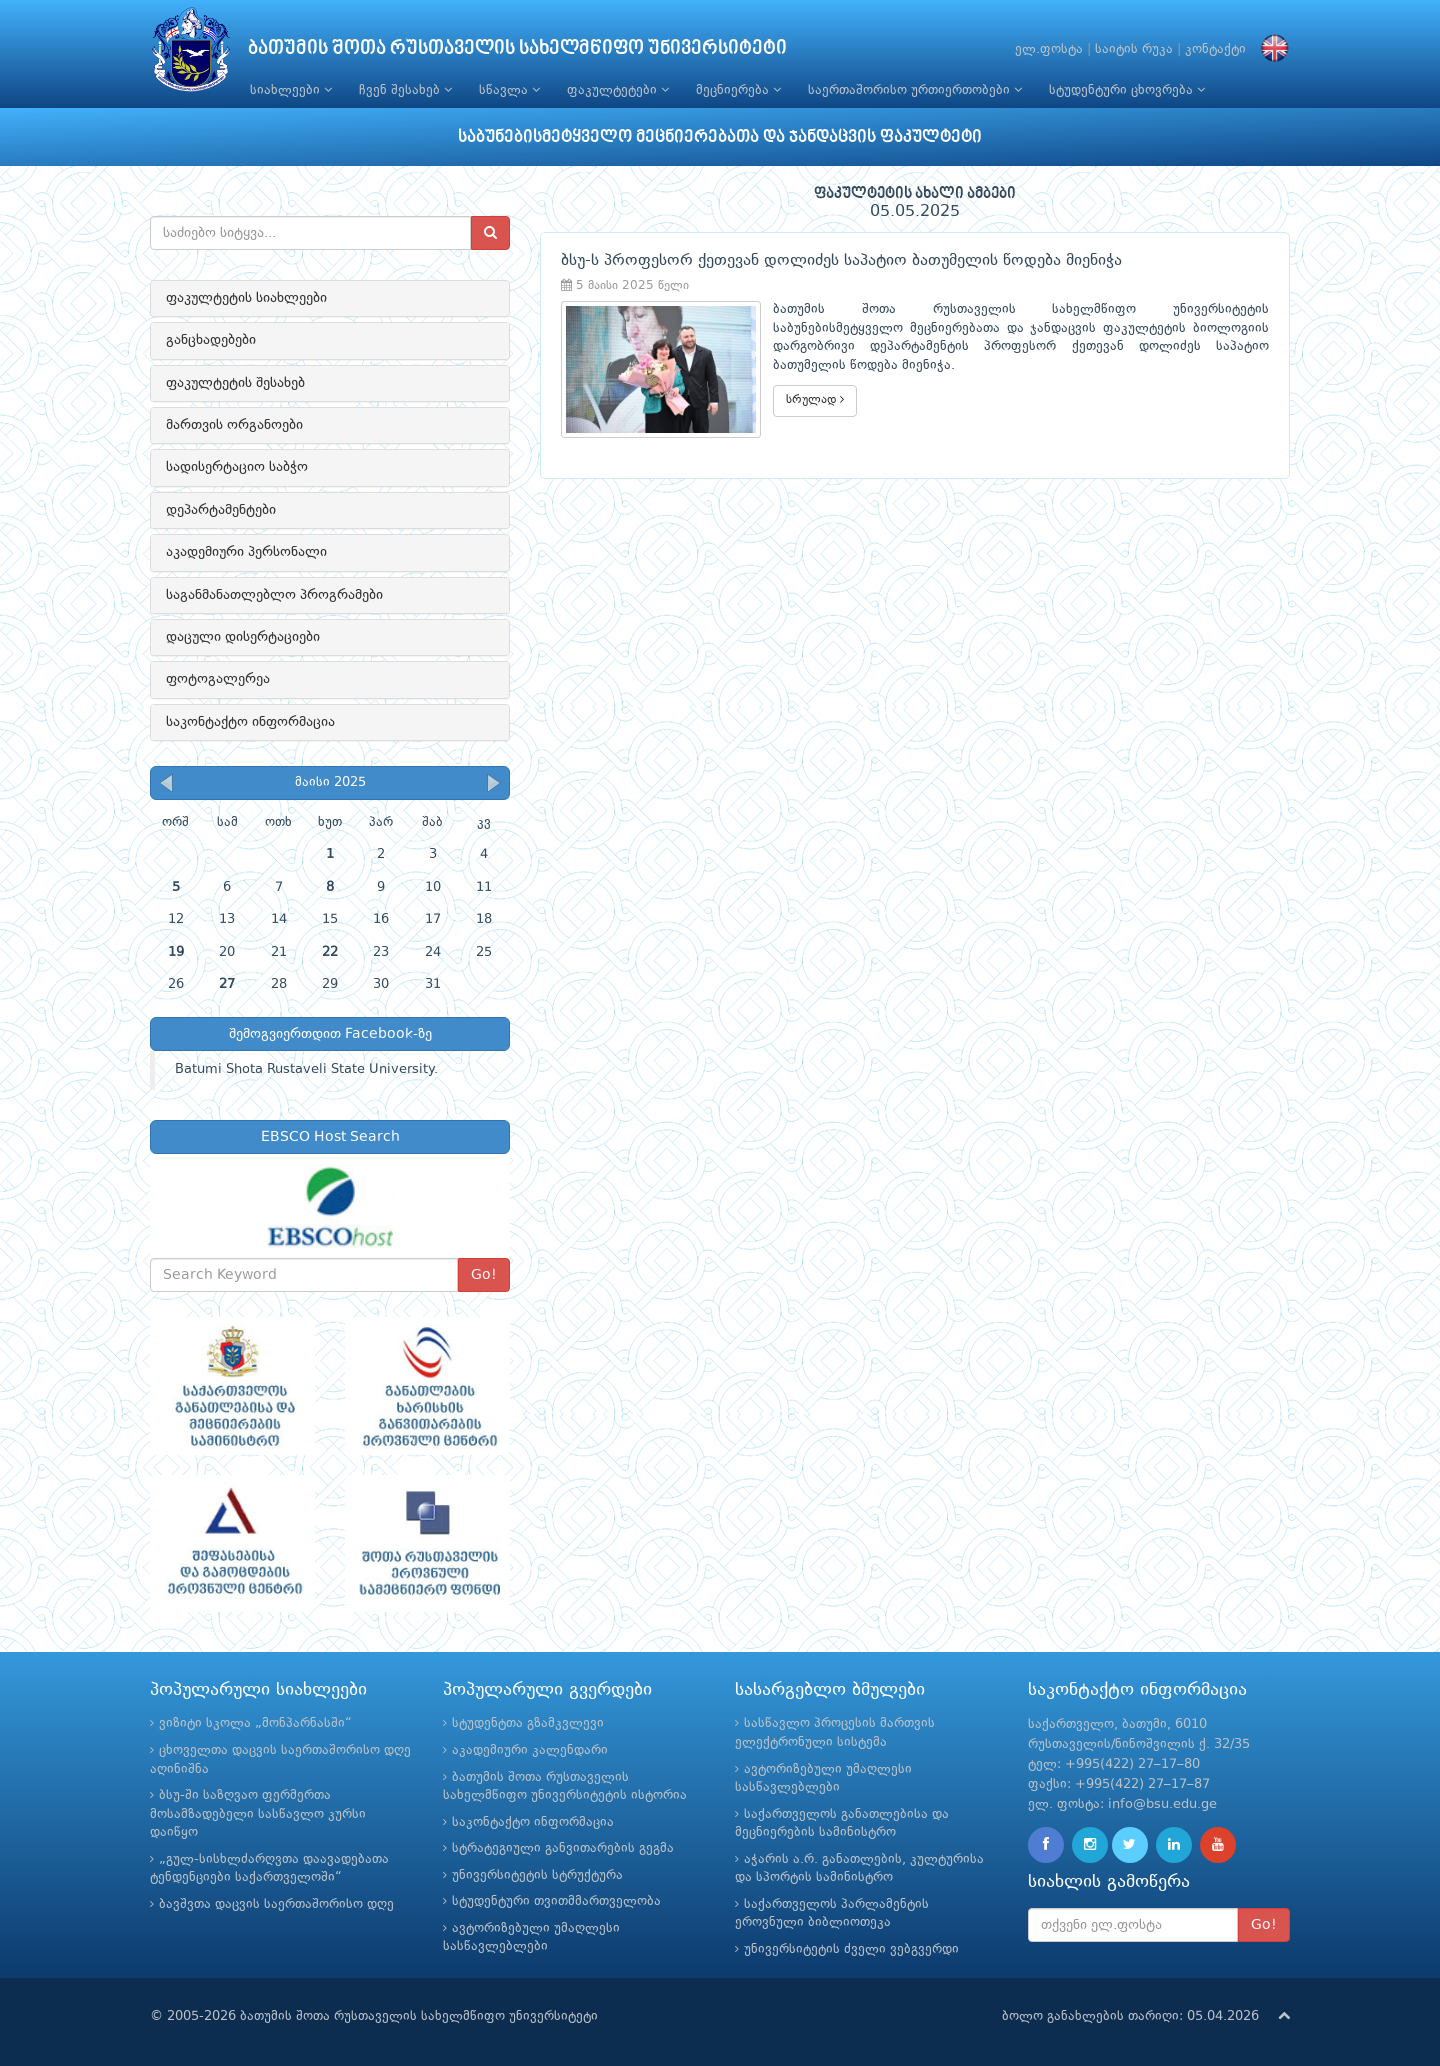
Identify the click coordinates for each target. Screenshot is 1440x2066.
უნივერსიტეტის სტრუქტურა (537, 1875)
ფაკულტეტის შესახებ (235, 383)
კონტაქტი (1215, 49)
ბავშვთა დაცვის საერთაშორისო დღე (276, 1904)
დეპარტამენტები (221, 510)
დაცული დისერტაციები (243, 637)
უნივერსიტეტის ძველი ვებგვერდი (851, 1949)
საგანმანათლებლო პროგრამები (274, 595)
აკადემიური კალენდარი (530, 1750)
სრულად (815, 399)
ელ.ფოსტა (1049, 49)
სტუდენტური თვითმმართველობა (556, 1901)
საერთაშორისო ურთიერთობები (915, 90)
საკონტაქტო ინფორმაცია (250, 722)
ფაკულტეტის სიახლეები (246, 298)
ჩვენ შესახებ (405, 90)
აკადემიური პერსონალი (246, 552)
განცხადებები (211, 340)
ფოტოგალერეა (218, 679)
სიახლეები (291, 90)
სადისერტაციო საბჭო (237, 467)
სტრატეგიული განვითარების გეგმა (563, 1848)
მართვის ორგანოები (234, 425)
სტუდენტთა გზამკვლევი (528, 1723)
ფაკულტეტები (618, 90)
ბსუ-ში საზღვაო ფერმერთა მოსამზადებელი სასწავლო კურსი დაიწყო (258, 1814)
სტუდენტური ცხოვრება (1127, 90)
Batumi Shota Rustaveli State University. (306, 1069)
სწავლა (509, 90)
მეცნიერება (738, 90)
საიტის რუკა (1134, 49)
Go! (484, 1275)
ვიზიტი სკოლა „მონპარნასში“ (255, 1723)
